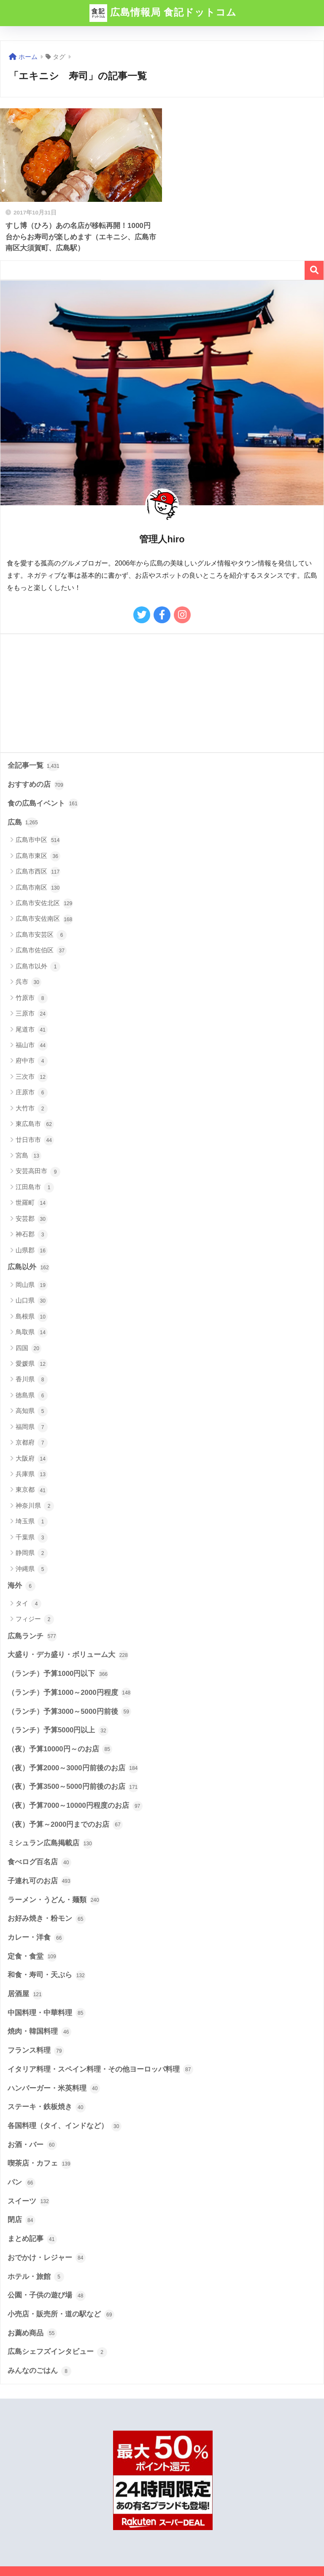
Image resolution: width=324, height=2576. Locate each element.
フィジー (35, 1619)
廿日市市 (35, 1140)
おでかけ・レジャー (47, 2258)
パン (21, 2183)
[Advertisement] (162, 693)
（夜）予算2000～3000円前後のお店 (73, 1768)
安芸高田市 (38, 1172)
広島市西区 (38, 872)
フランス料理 (36, 2051)
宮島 (28, 1156)
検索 (314, 270)
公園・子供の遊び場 (47, 2296)
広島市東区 (38, 856)
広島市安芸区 (41, 935)
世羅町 (32, 1203)
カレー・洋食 (36, 1938)
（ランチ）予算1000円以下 (58, 1674)
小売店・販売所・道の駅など (61, 2315)
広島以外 (29, 1268)
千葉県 (32, 1538)
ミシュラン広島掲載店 (50, 1844)
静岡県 (32, 1553)
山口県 (32, 1301)
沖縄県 (32, 1569)
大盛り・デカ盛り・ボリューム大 (68, 1655)
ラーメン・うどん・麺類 (54, 1900)
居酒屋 (25, 1994)
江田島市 (35, 1187)
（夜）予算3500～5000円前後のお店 (73, 1787)
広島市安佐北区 (44, 903)
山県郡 (32, 1251)
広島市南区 (38, 888)
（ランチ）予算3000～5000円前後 (69, 1712)
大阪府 (32, 1459)
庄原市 (32, 1093)
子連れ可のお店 (39, 1881)
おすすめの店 (36, 785)
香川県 (32, 1380)
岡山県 (32, 1285)
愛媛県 (32, 1364)
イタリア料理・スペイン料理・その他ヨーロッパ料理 (100, 2069)
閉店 (21, 2220)
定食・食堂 (32, 1956)
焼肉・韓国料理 (39, 2032)
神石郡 (32, 1235)
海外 (21, 1586)
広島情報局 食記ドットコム (163, 13)
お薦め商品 (32, 2333)
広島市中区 (38, 840)
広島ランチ (32, 1636)
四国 (28, 1348)
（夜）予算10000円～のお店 (60, 1749)
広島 (23, 823)
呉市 (28, 982)
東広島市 (35, 1124)
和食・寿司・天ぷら (47, 1975)
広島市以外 (38, 967)
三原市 (32, 1014)
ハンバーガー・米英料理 (54, 2088)
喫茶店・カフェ (39, 2164)
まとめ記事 (32, 2239)
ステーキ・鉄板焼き (47, 2107)
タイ (28, 1604)
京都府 (32, 1443)
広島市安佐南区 (44, 919)
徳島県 (32, 1396)
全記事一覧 (33, 766)
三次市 (32, 1077)
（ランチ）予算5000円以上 (58, 1731)
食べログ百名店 (39, 1863)
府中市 (32, 1061)
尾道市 (32, 1030)
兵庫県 (32, 1474)
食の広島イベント (43, 804)
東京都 (32, 1490)
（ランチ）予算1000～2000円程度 (69, 1693)
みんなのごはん (39, 2371)
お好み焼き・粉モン (47, 1919)
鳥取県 (32, 1332)
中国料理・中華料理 (47, 2013)
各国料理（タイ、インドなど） (65, 2126)
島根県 (32, 1317)
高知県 (32, 1411)
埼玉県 (32, 1522)
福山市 (32, 1045)
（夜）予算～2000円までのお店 (65, 1825)
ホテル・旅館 (36, 2277)
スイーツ (29, 2201)
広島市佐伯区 (41, 951)
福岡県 (32, 1427)
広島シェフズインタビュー (57, 2352)
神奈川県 (35, 1506)
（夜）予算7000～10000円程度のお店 (75, 1806)
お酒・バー (32, 2145)
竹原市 (32, 998)
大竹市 (32, 1109)
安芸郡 (32, 1219)
